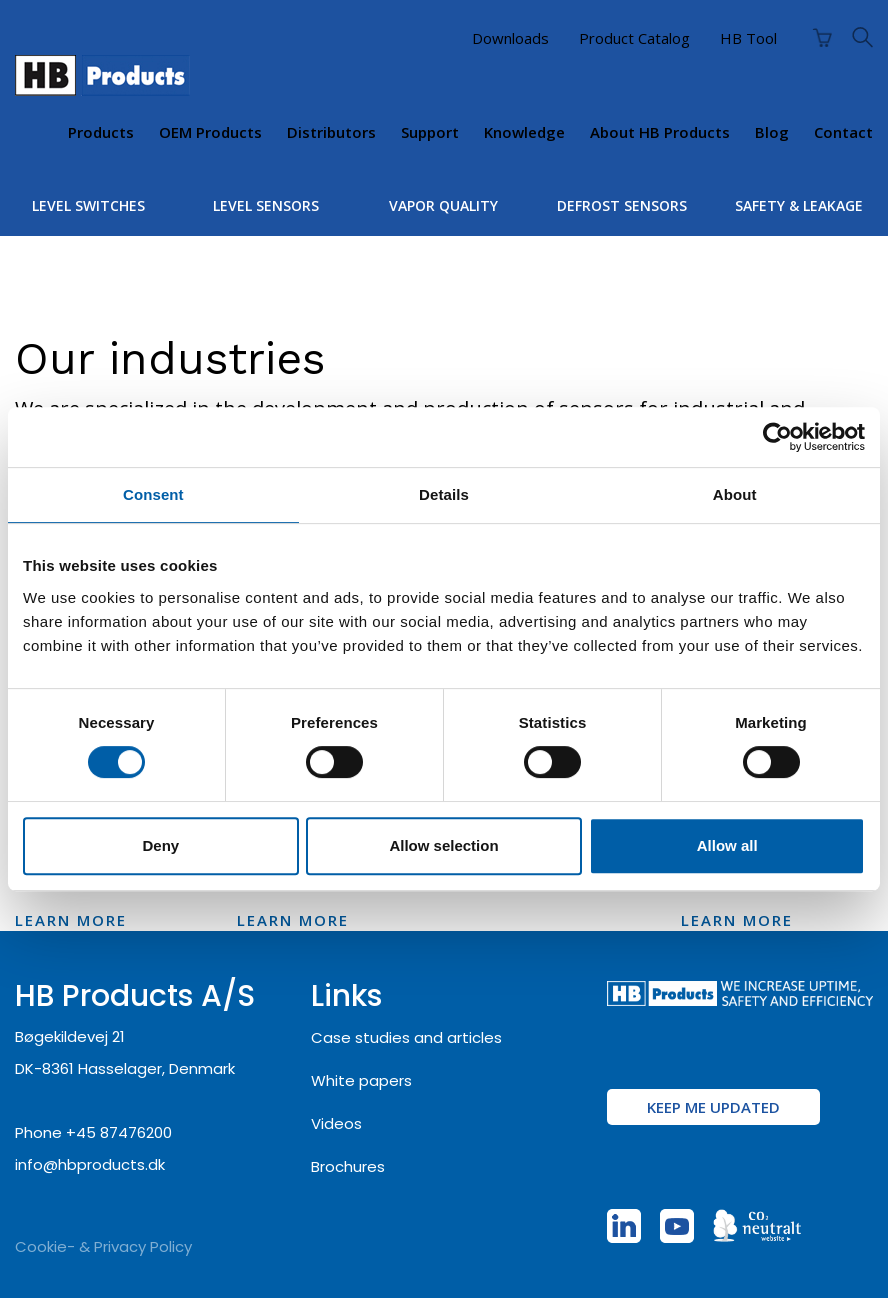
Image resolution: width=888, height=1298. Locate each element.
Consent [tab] (153, 494)
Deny (160, 845)
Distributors (331, 132)
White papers (361, 1080)
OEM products (210, 132)
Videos (336, 1123)
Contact (843, 132)
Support (430, 132)
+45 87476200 (119, 1132)
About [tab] (735, 494)
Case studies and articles (406, 1037)
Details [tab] (444, 494)
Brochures (348, 1166)
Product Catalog (634, 38)
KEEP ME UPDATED (713, 1107)
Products (101, 132)
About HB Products (660, 132)
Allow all (727, 845)
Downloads (510, 38)
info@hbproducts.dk (90, 1164)
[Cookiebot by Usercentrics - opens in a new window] (777, 437)
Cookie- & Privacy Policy (103, 1246)
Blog (772, 132)
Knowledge (524, 132)
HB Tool (748, 38)
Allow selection (443, 845)
